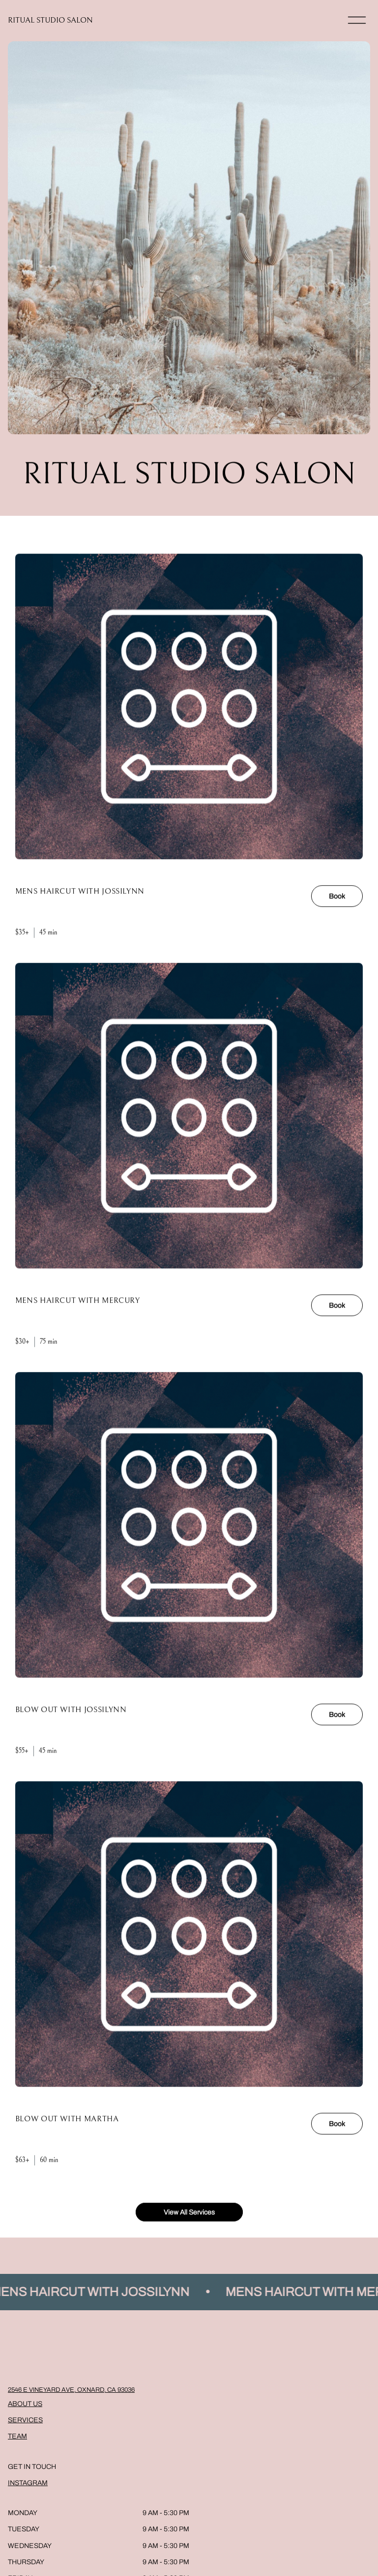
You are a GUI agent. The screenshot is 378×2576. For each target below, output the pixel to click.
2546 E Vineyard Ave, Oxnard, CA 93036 (71, 2389)
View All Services (189, 2219)
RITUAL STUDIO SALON (50, 20)
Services (25, 2420)
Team (17, 2436)
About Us (25, 2404)
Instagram (28, 2483)
